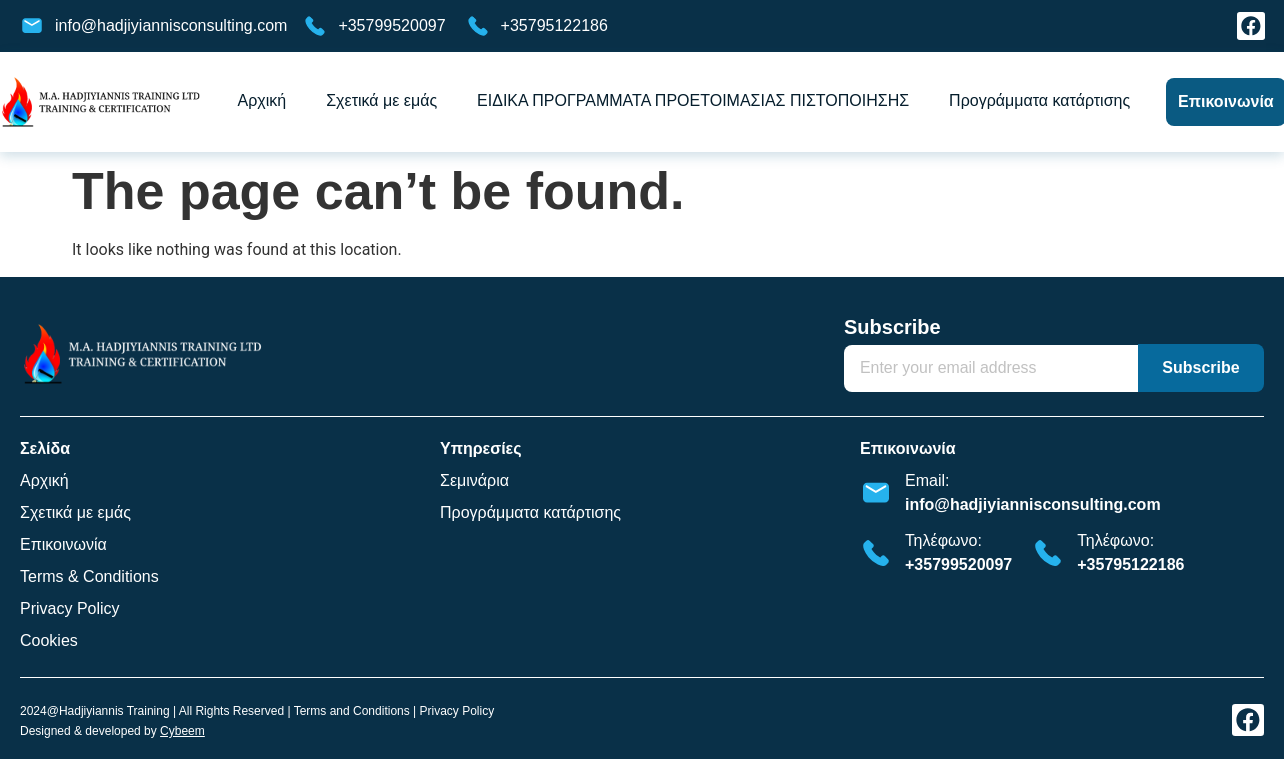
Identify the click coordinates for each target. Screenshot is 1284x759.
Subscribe (892, 327)
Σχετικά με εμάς (381, 100)
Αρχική (262, 100)
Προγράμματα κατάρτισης (1039, 100)
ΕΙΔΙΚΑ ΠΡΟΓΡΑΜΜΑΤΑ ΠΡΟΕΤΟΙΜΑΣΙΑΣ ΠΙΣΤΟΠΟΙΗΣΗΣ (693, 100)
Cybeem (182, 731)
